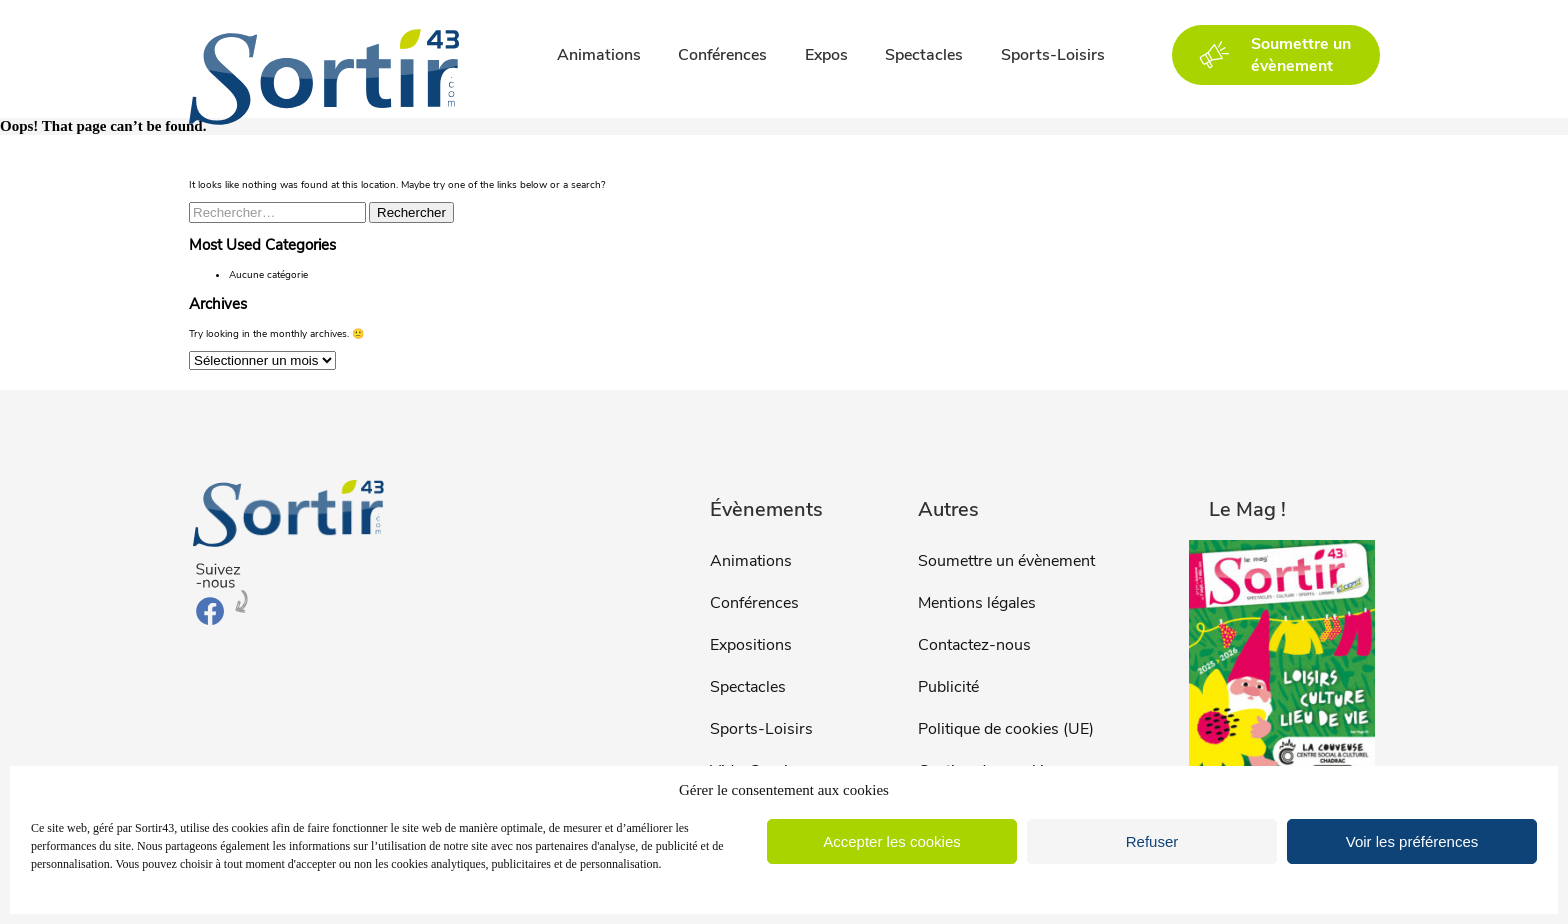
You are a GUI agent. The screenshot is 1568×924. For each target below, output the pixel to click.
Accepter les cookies (892, 841)
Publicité (948, 687)
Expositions (751, 645)
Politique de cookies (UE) (1006, 729)
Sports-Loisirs (1053, 55)
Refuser (1152, 841)
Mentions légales (977, 603)
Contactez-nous (974, 645)
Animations (599, 55)
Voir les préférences (1412, 841)
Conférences (722, 55)
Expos (826, 55)
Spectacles (924, 55)
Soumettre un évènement (1006, 561)
